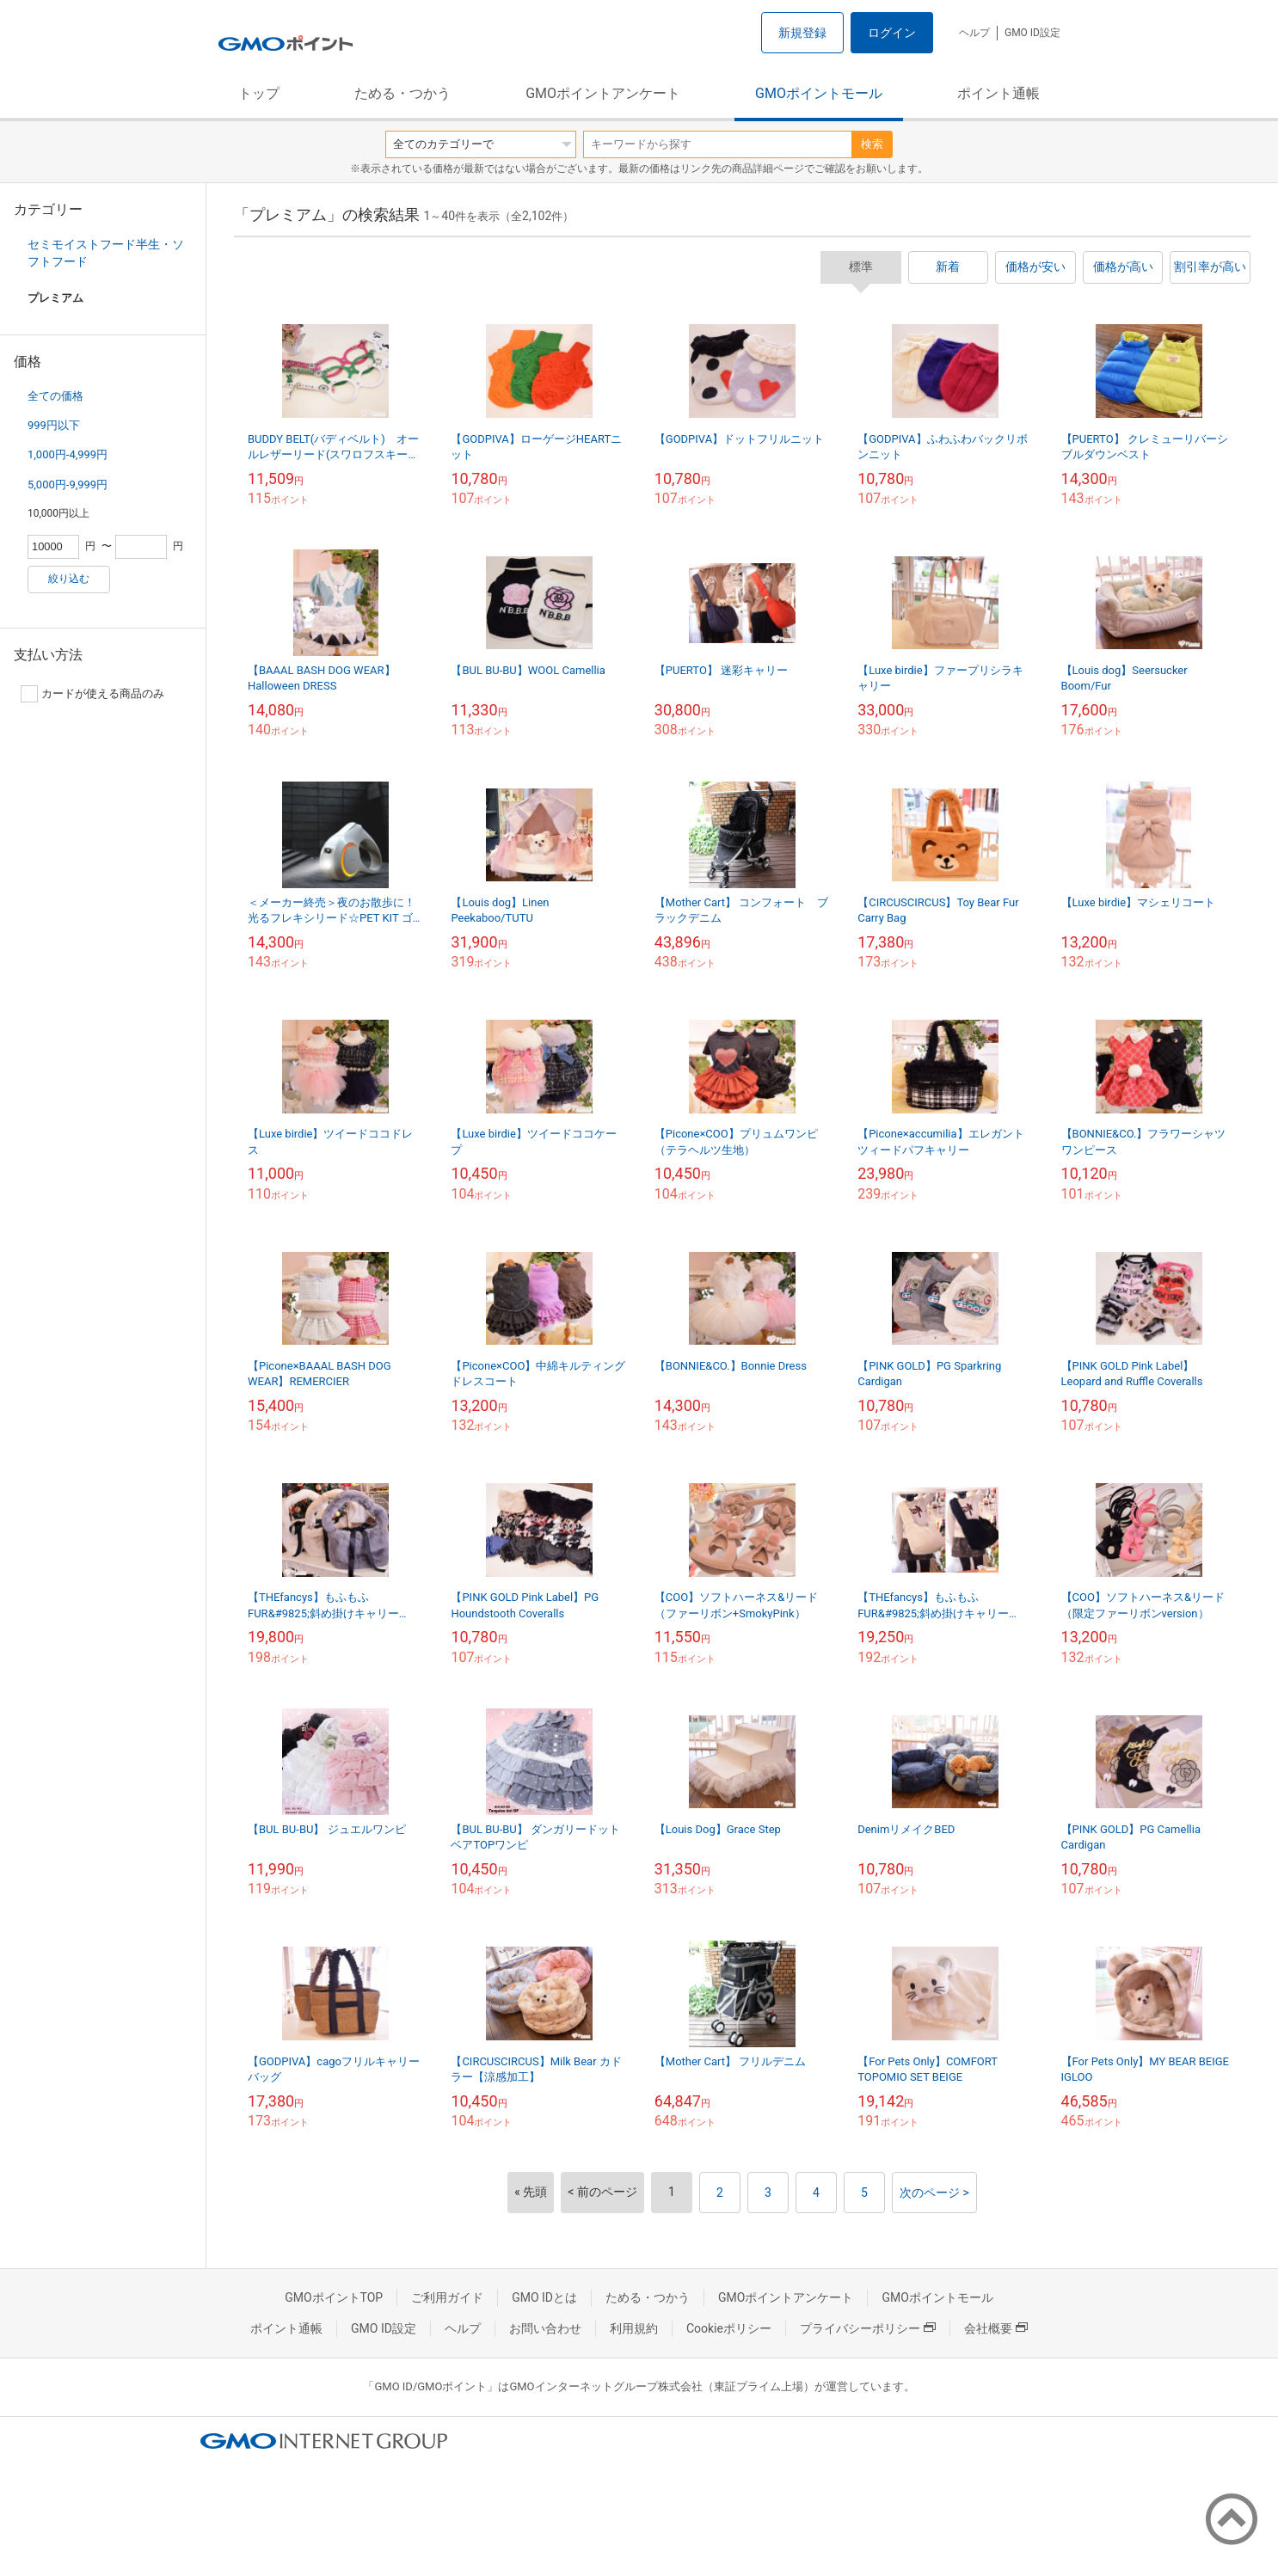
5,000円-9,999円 (68, 484)
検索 (872, 144)
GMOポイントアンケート (602, 93)
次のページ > (934, 2192)
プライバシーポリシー (868, 2328)
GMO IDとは (544, 2297)
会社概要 (996, 2328)
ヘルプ (974, 33)
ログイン (892, 33)
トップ (259, 93)
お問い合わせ (545, 2328)
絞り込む (68, 579)
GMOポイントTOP (334, 2297)
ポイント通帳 (998, 93)
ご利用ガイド (447, 2297)
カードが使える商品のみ (92, 693)
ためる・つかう (402, 93)
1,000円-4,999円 (68, 454)
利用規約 (634, 2328)
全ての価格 (55, 395)
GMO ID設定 (1032, 33)
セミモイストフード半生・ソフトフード (106, 252)
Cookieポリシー (728, 2328)
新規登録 (802, 33)
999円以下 (54, 425)
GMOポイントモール (818, 93)
